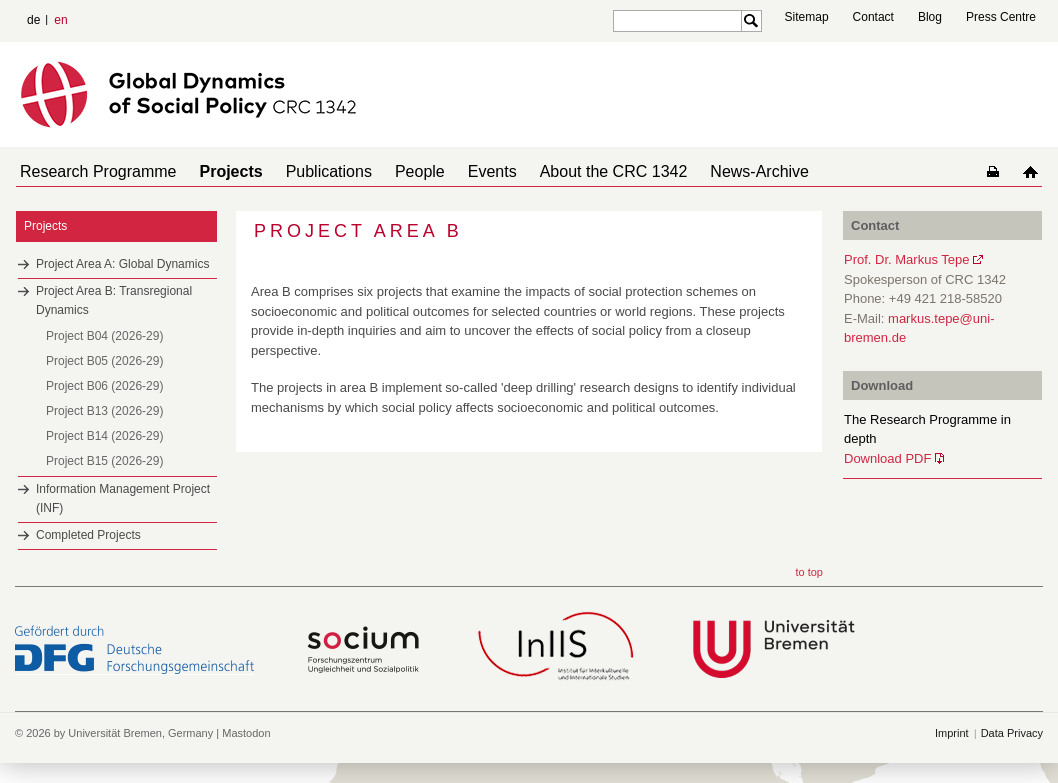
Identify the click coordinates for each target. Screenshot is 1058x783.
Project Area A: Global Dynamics (122, 264)
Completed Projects (88, 535)
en (60, 20)
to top (809, 572)
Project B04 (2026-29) (104, 336)
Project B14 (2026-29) (104, 436)
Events (492, 171)
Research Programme (98, 171)
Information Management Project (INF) (123, 498)
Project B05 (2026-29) (104, 361)
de (33, 20)
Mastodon (246, 733)
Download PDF (887, 458)
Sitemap (807, 17)
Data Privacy (1012, 733)
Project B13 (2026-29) (104, 411)
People (420, 171)
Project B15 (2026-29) (104, 461)
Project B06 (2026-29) (104, 386)
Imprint (952, 733)
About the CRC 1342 (614, 171)
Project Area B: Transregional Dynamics (114, 300)
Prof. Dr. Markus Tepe (906, 259)
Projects (231, 171)
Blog (930, 17)
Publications (329, 171)
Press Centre (1001, 17)
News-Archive (759, 171)
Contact (873, 17)
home (1030, 171)
